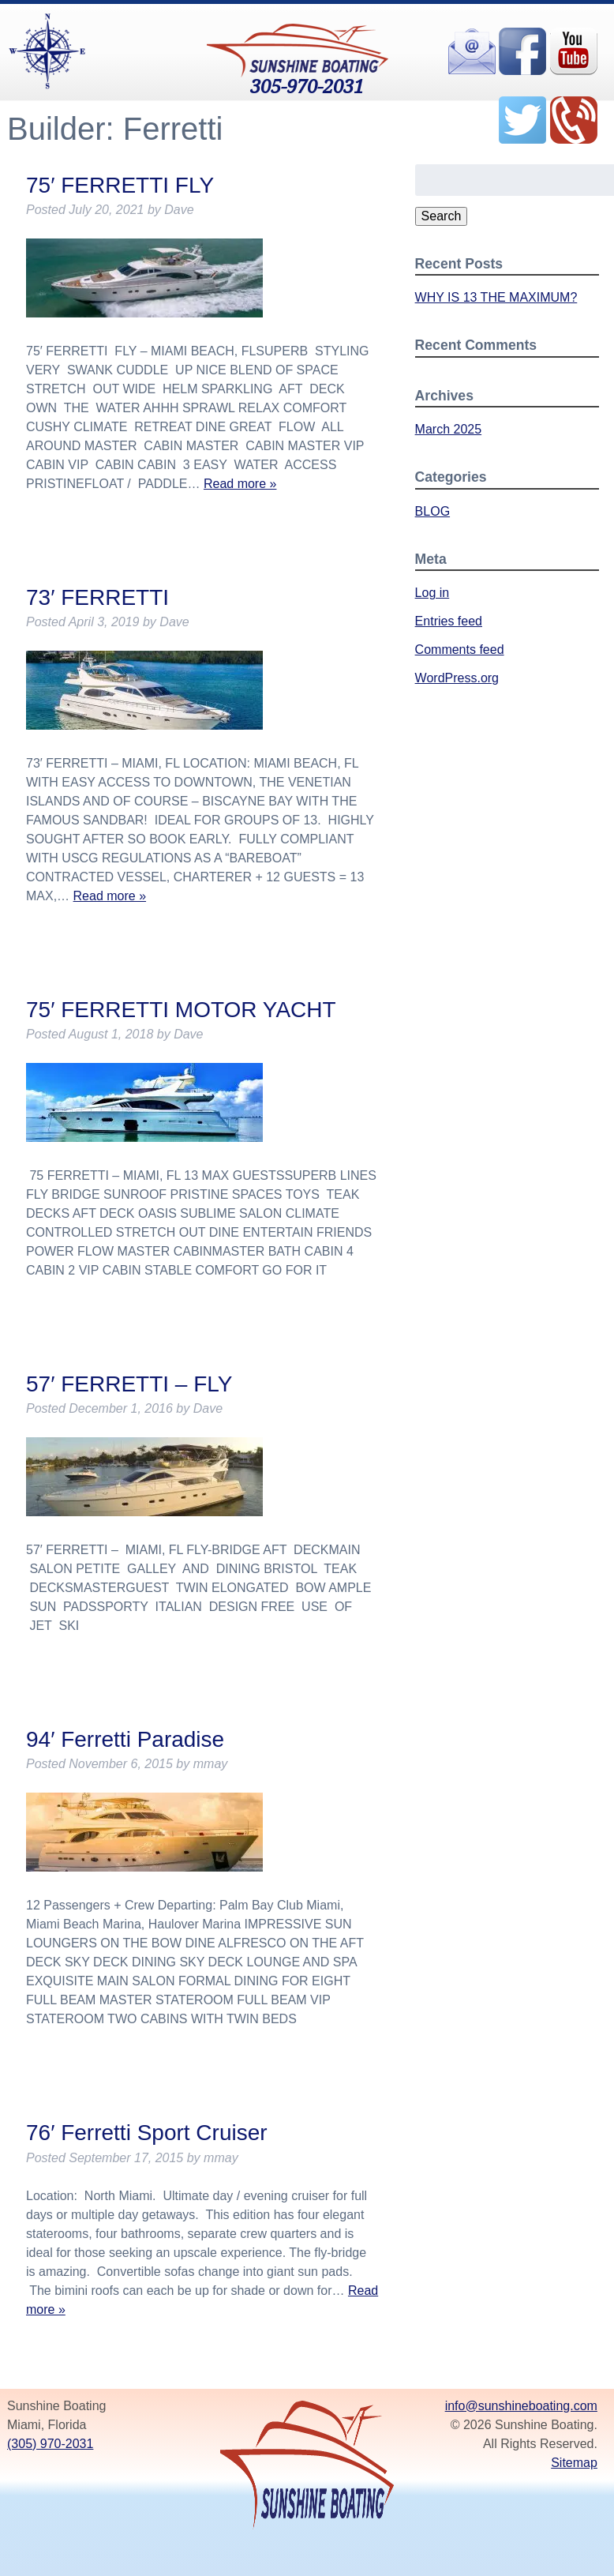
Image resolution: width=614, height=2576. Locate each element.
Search (441, 216)
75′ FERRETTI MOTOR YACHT (181, 1009)
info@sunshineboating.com (521, 2406)
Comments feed (459, 649)
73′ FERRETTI (97, 597)
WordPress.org (457, 678)
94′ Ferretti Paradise (125, 1739)
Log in (432, 592)
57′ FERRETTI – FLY (129, 1384)
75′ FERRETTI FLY (120, 185)
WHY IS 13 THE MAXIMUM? (496, 297)
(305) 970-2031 (50, 2443)
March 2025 (448, 429)
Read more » (240, 483)
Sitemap (574, 2462)
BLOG (432, 511)
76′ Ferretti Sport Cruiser (147, 2132)
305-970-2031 (307, 86)
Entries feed (448, 621)
